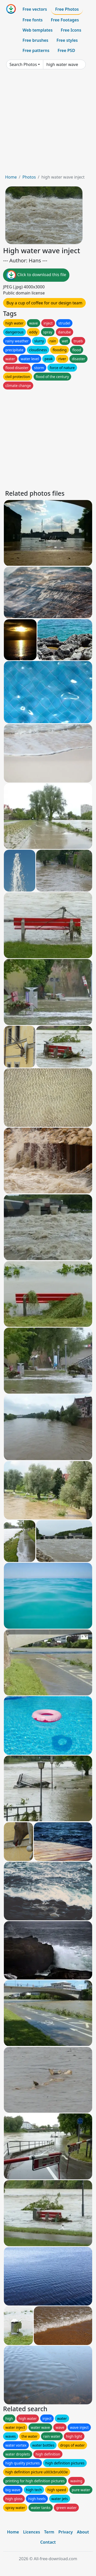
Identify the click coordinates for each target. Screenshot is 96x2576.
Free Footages (65, 20)
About (83, 2532)
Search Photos (23, 64)
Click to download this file (36, 275)
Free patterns (36, 50)
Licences (31, 2532)
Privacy (65, 2532)
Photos (29, 177)
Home (11, 177)
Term (49, 2532)
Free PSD (66, 50)
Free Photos (67, 9)
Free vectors (35, 9)
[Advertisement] (48, 123)
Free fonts (33, 20)
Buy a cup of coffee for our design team (44, 303)
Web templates (37, 30)
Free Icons (71, 30)
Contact (48, 2542)
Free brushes (35, 40)
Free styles (67, 40)
